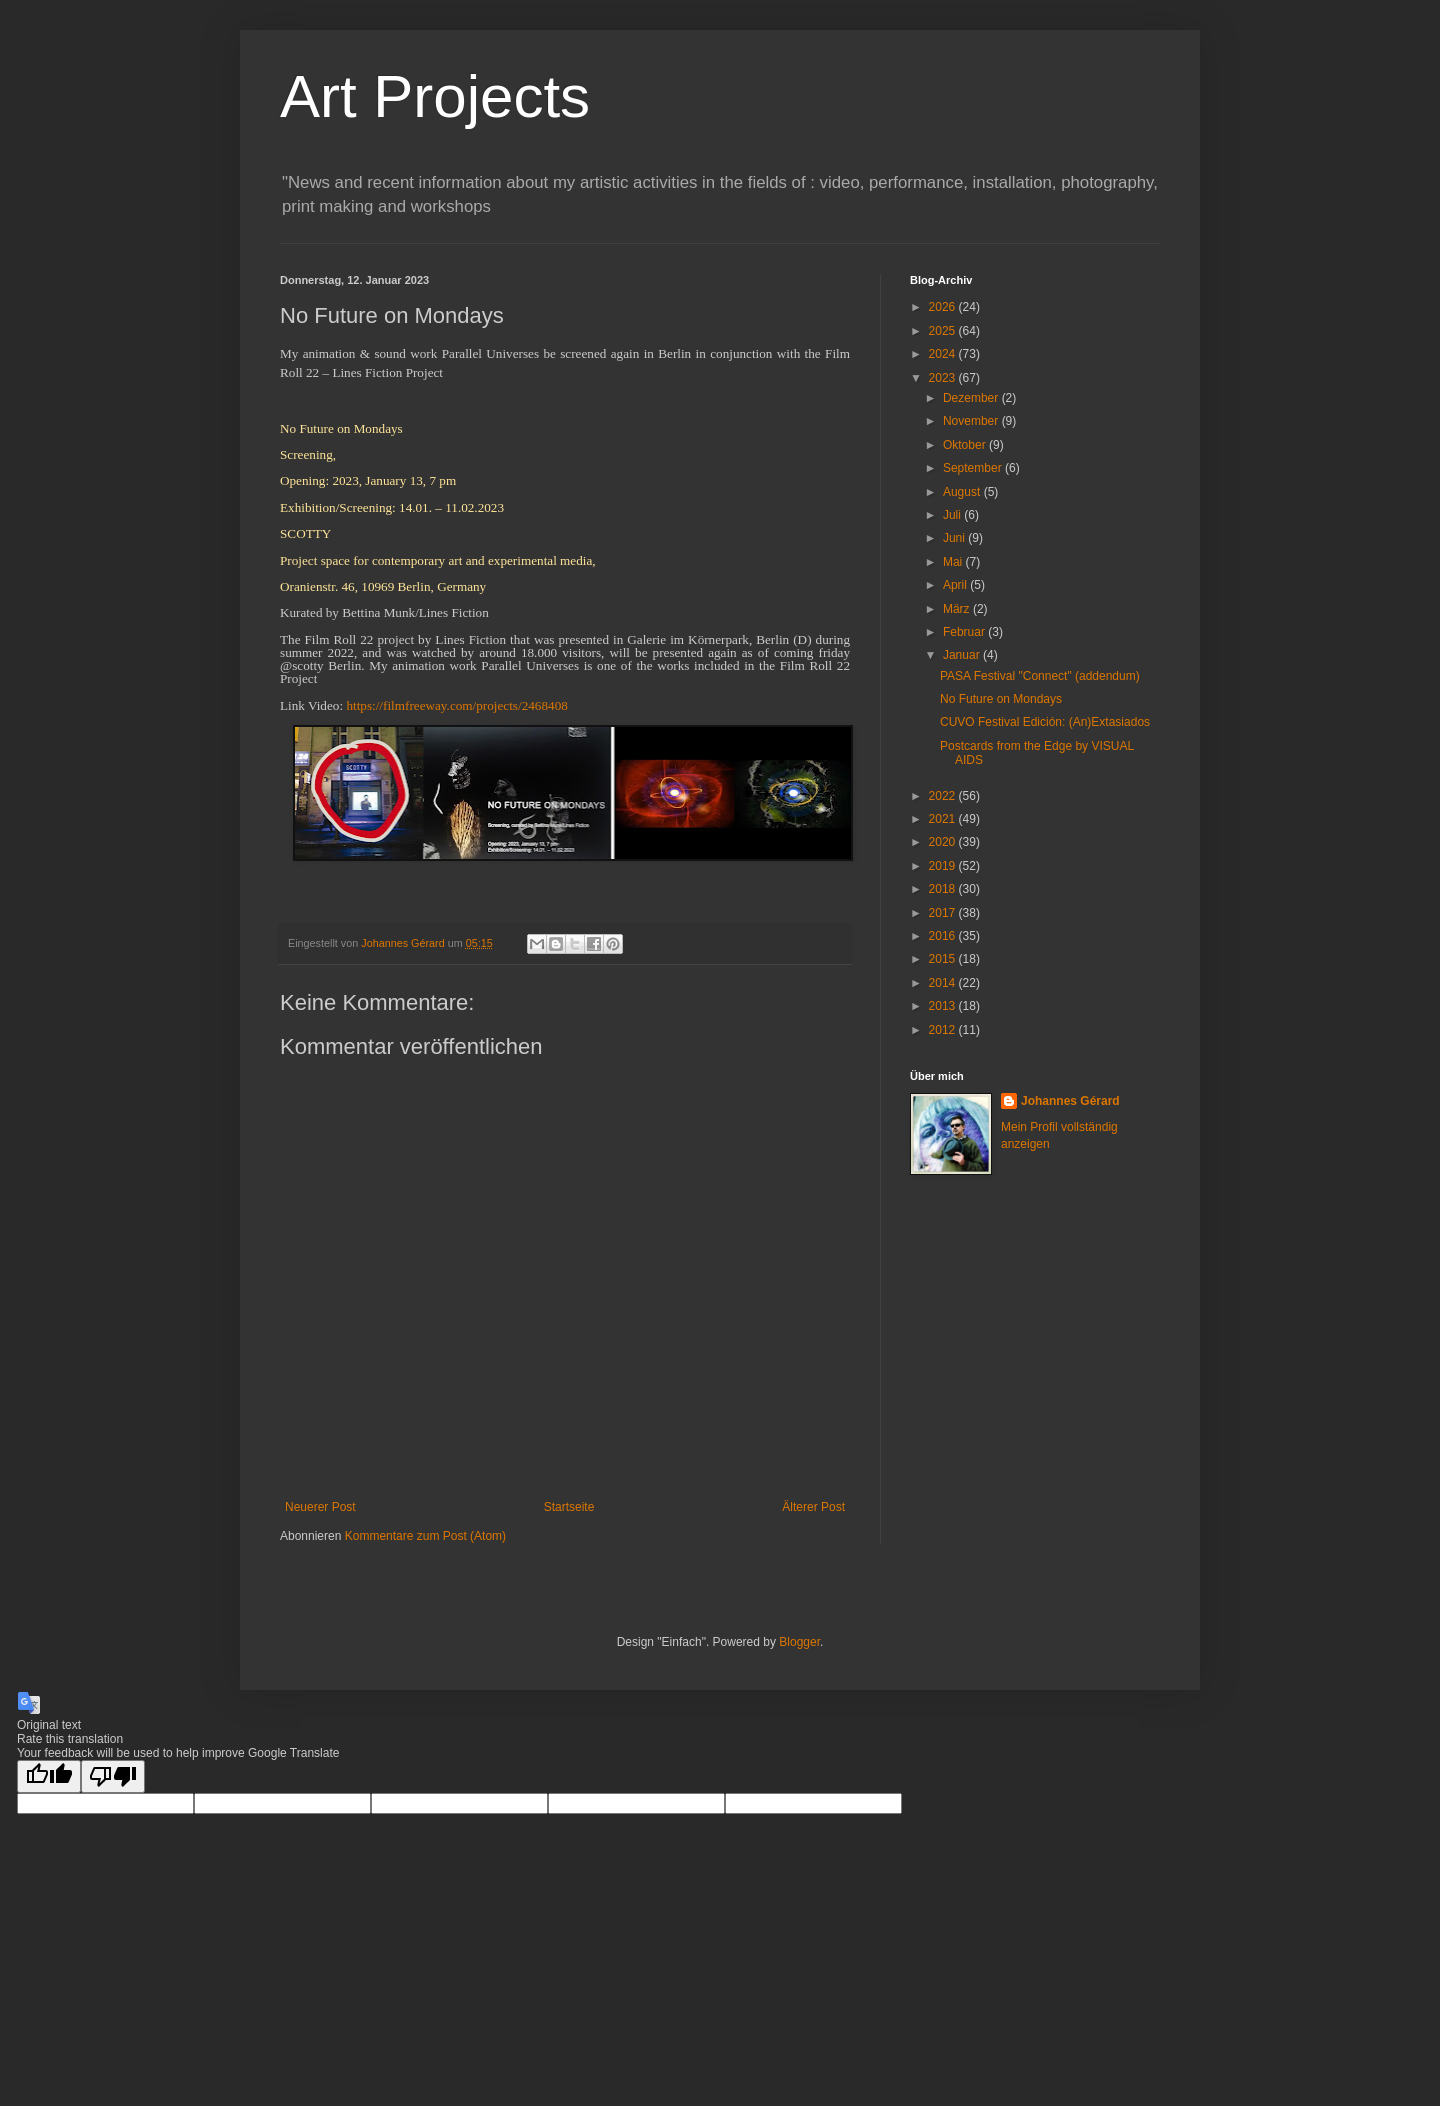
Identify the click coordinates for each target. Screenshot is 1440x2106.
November (972, 421)
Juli (953, 515)
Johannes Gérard (1070, 1101)
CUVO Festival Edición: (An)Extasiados (1045, 722)
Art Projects (435, 96)
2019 (944, 866)
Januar (963, 655)
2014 (944, 983)
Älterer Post (813, 1507)
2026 (944, 307)
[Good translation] (49, 1776)
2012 (944, 1030)
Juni (955, 538)
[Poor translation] (113, 1776)
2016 (944, 936)
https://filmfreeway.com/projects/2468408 (456, 705)
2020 (944, 842)
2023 (944, 378)
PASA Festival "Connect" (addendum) (1040, 676)
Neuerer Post (320, 1507)
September (974, 468)
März (958, 609)
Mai (954, 562)
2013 (944, 1006)
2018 (944, 889)
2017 (944, 913)
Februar (965, 632)
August (963, 492)
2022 (944, 796)
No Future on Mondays (1001, 699)
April (956, 585)
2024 (944, 354)
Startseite (569, 1507)
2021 (944, 819)
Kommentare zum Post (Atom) (425, 1536)
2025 (944, 331)
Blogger (799, 1642)
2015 (944, 959)
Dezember (972, 398)
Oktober (966, 445)
